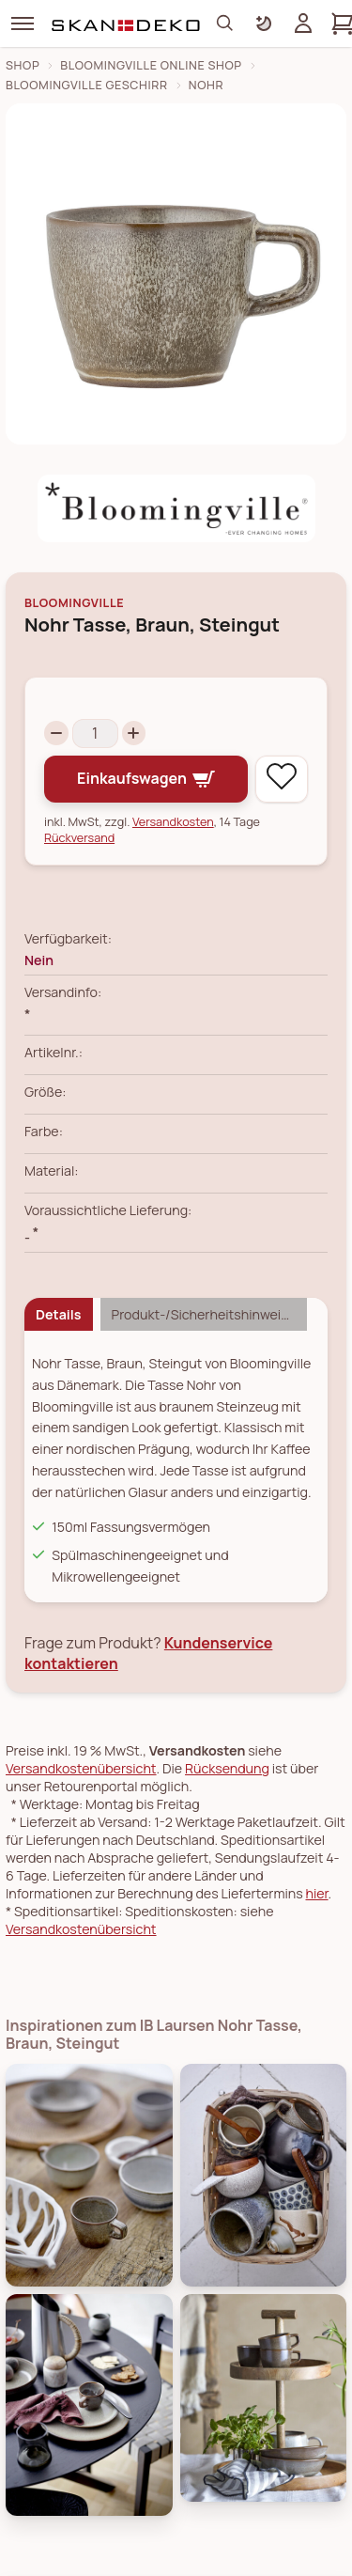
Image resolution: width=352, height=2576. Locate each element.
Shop (22, 65)
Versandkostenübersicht (81, 1768)
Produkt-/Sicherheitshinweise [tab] (204, 1314)
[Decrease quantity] (56, 733)
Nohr (206, 85)
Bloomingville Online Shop (150, 65)
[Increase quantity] (134, 733)
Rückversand (79, 838)
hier (317, 1893)
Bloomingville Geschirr (87, 85)
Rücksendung (227, 1768)
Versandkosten (173, 822)
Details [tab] (59, 1314)
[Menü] (22, 23)
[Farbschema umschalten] (264, 23)
